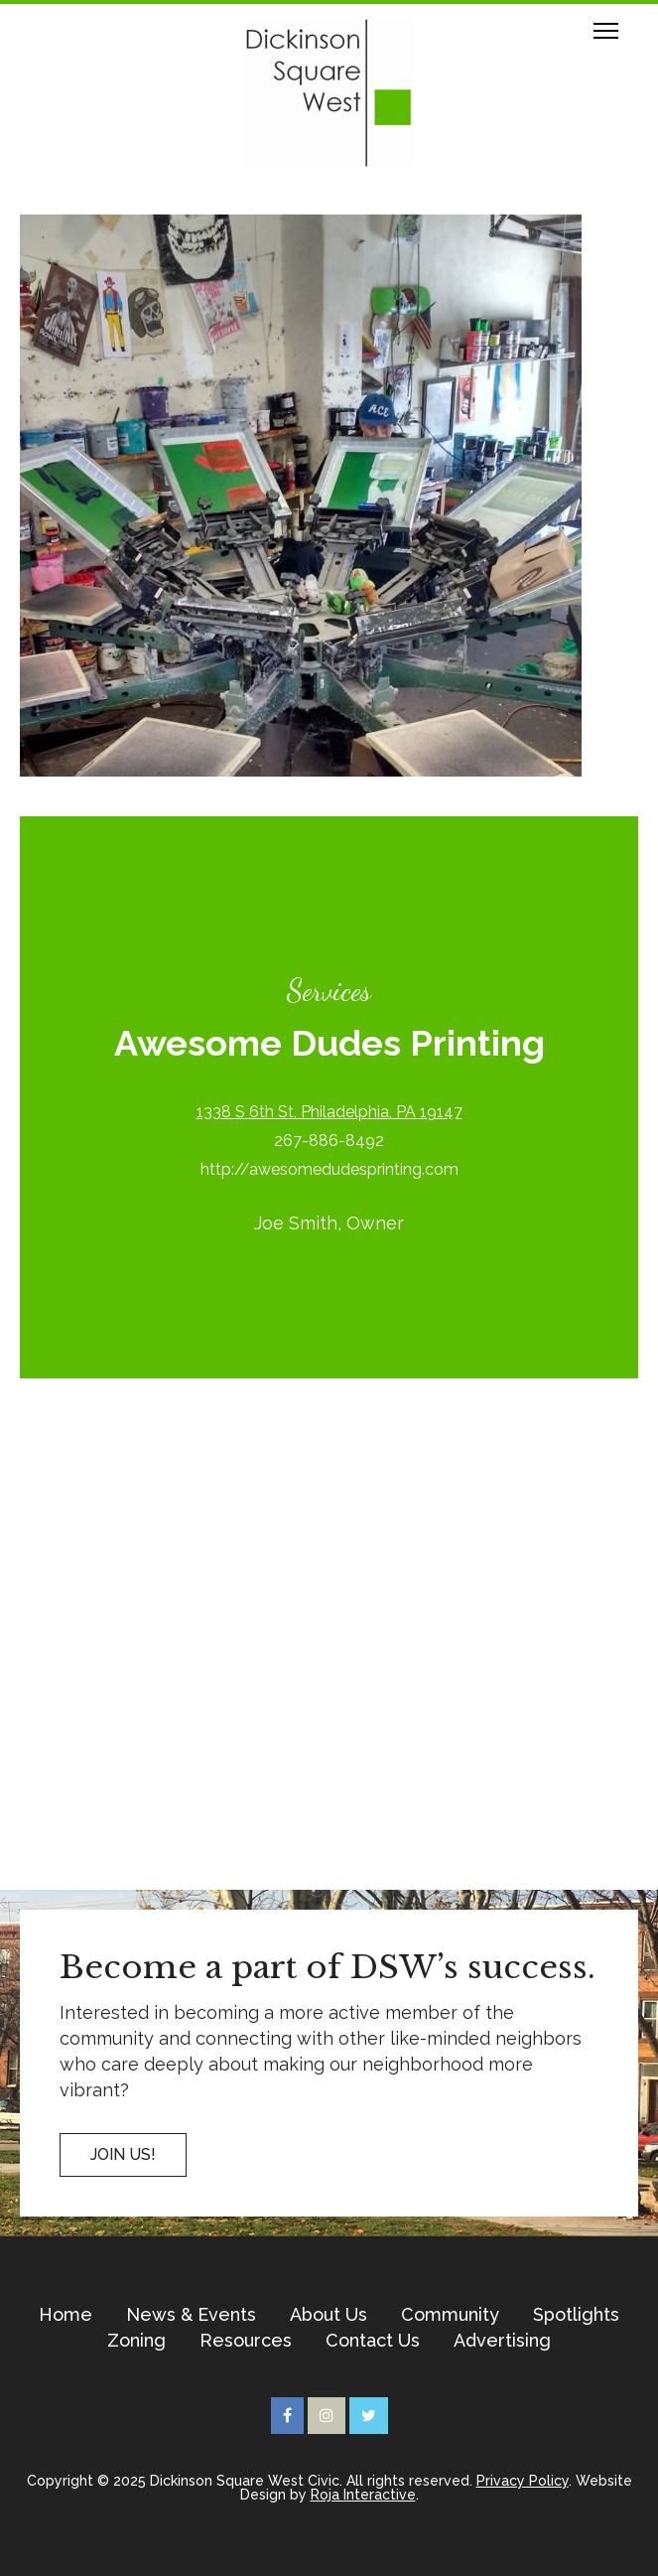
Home (65, 2315)
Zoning (136, 2341)
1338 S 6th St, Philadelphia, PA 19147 (329, 1111)
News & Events (191, 2315)
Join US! (123, 2154)
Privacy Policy (522, 2481)
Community (450, 2315)
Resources (245, 2341)
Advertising (502, 2341)
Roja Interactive (363, 2495)
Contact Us (373, 2341)
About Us (328, 2315)
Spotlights (576, 2315)
